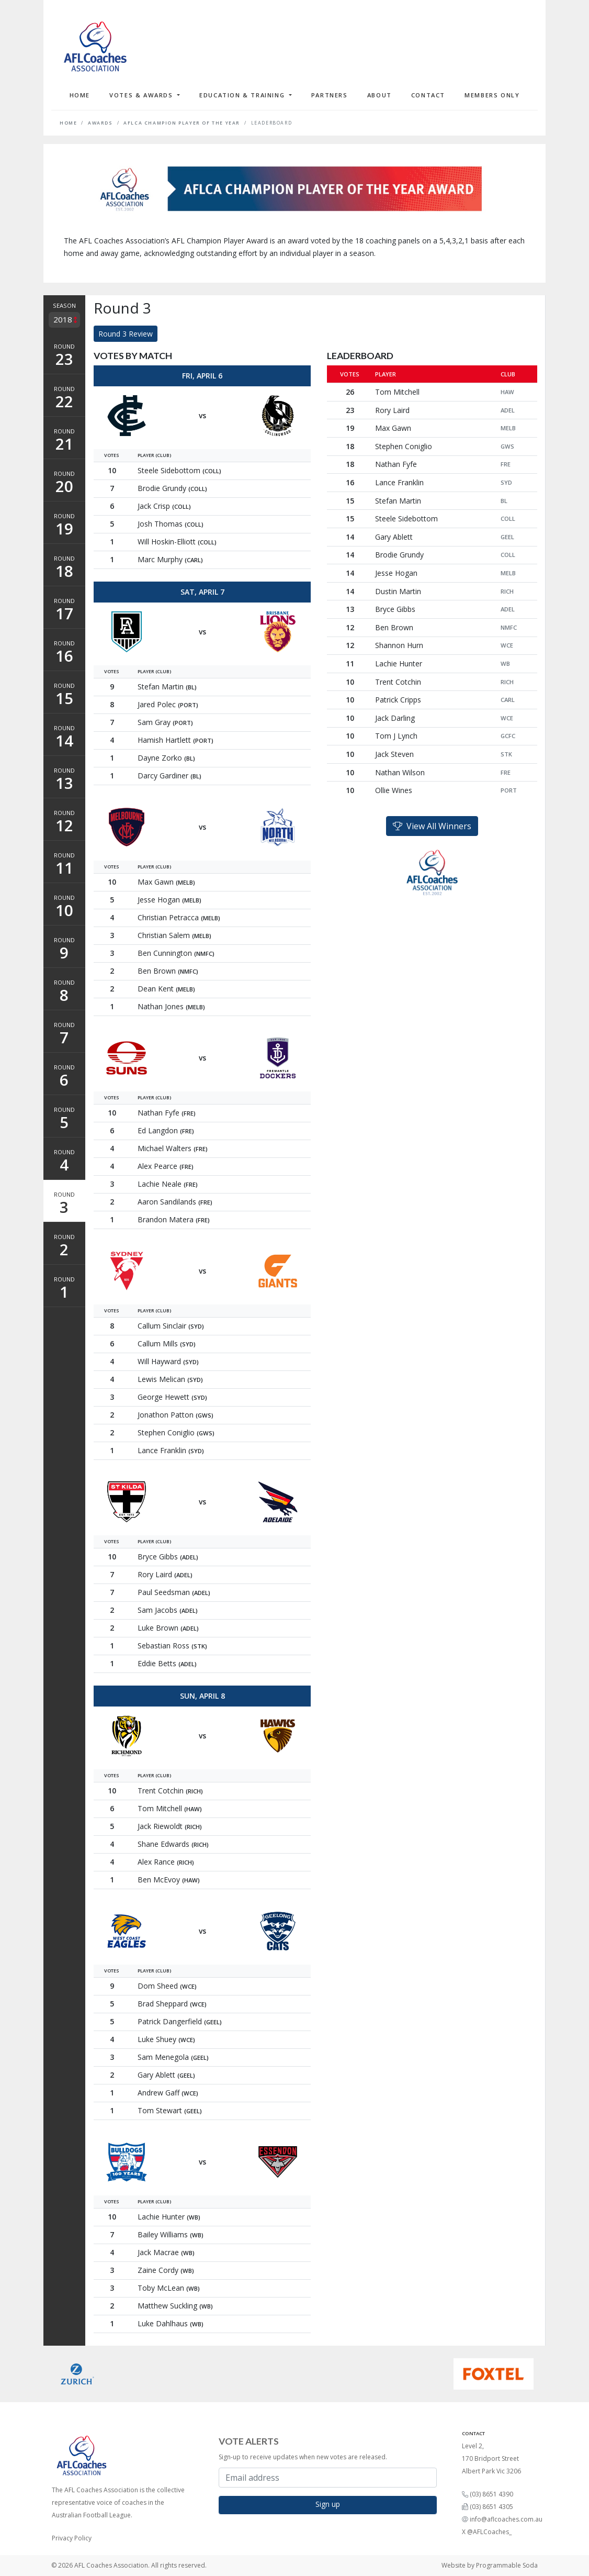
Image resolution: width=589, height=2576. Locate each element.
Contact (428, 95)
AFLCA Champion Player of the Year (181, 123)
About (379, 95)
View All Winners (432, 826)
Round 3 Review (125, 334)
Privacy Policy (72, 2538)
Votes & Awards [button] (142, 95)
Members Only (492, 95)
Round (64, 356)
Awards (100, 123)
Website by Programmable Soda (489, 2565)
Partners (329, 95)
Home (80, 95)
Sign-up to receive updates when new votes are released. (303, 2456)
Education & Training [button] (243, 95)
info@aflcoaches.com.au (506, 2519)
